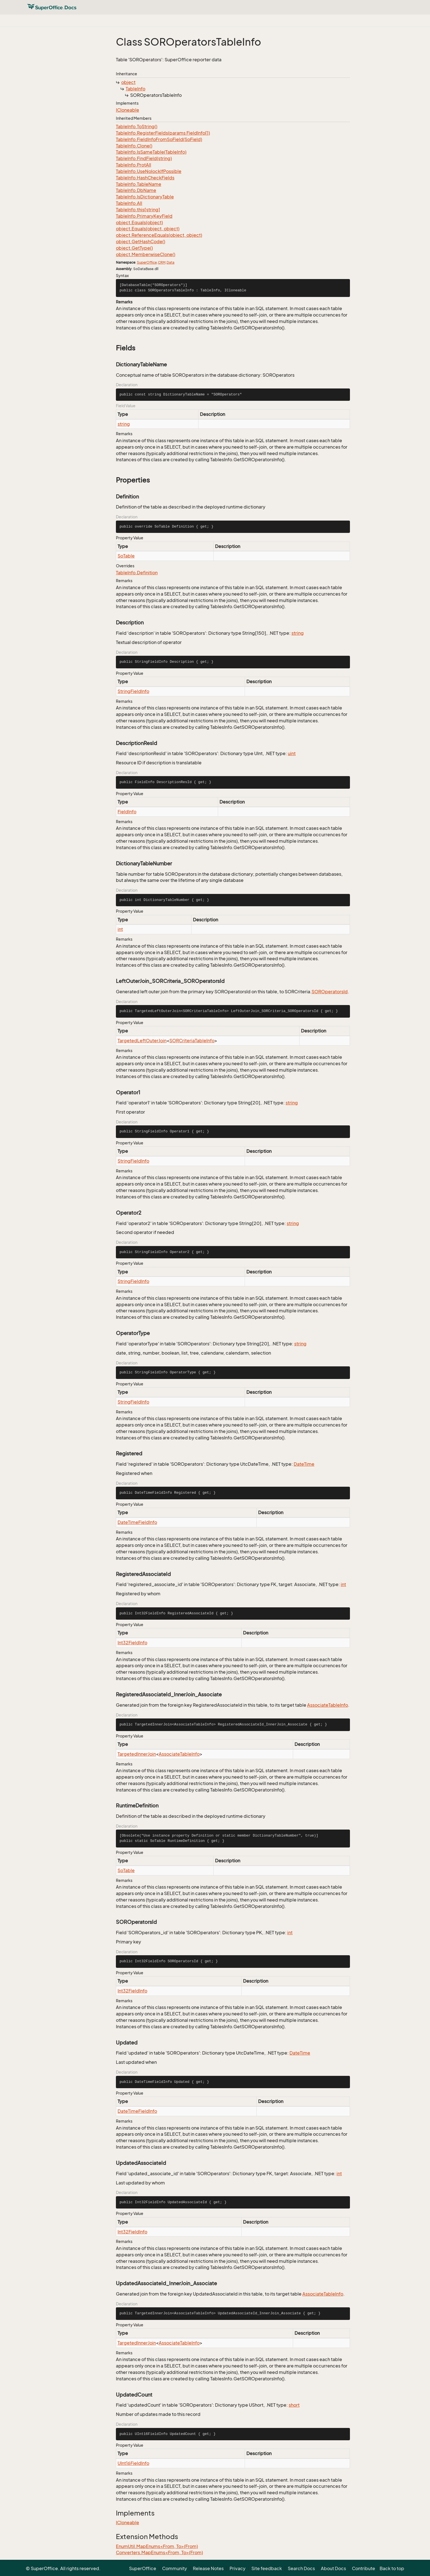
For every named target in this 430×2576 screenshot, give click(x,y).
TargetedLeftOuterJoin (142, 1040)
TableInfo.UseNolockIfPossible (148, 171)
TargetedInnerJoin (137, 1754)
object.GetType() (134, 248)
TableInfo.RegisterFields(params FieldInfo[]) (163, 133)
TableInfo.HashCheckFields (145, 178)
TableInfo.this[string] (138, 209)
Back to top (392, 2568)
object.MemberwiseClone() (145, 254)
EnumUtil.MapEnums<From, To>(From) (157, 2546)
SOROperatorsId (330, 991)
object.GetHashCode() (140, 241)
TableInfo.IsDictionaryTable (145, 197)
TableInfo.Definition (137, 572)
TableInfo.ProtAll (133, 165)
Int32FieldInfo (132, 1642)
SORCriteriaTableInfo (191, 1040)
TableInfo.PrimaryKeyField (144, 216)
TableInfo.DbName (136, 190)
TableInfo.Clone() (134, 146)
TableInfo (135, 89)
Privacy (238, 2568)
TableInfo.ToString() (136, 126)
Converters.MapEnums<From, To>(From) (159, 2552)
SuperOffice (147, 262)
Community (174, 2568)
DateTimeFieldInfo (137, 1522)
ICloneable (127, 110)
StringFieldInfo (133, 691)
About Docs (333, 2568)
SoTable (126, 556)
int (120, 929)
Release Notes (208, 2568)
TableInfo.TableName (138, 184)
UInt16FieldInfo (133, 2463)
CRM (161, 262)
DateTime (304, 1464)
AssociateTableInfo (327, 1705)
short (294, 2405)
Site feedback (266, 2568)
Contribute (363, 2568)
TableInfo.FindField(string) (144, 158)
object (128, 82)
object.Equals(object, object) (147, 228)
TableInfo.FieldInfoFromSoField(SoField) (159, 139)
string (124, 424)
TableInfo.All (129, 203)
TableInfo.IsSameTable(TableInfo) (151, 152)
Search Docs (301, 2568)
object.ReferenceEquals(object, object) (159, 235)
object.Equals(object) (139, 222)
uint (292, 753)
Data (170, 262)
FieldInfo (127, 811)
